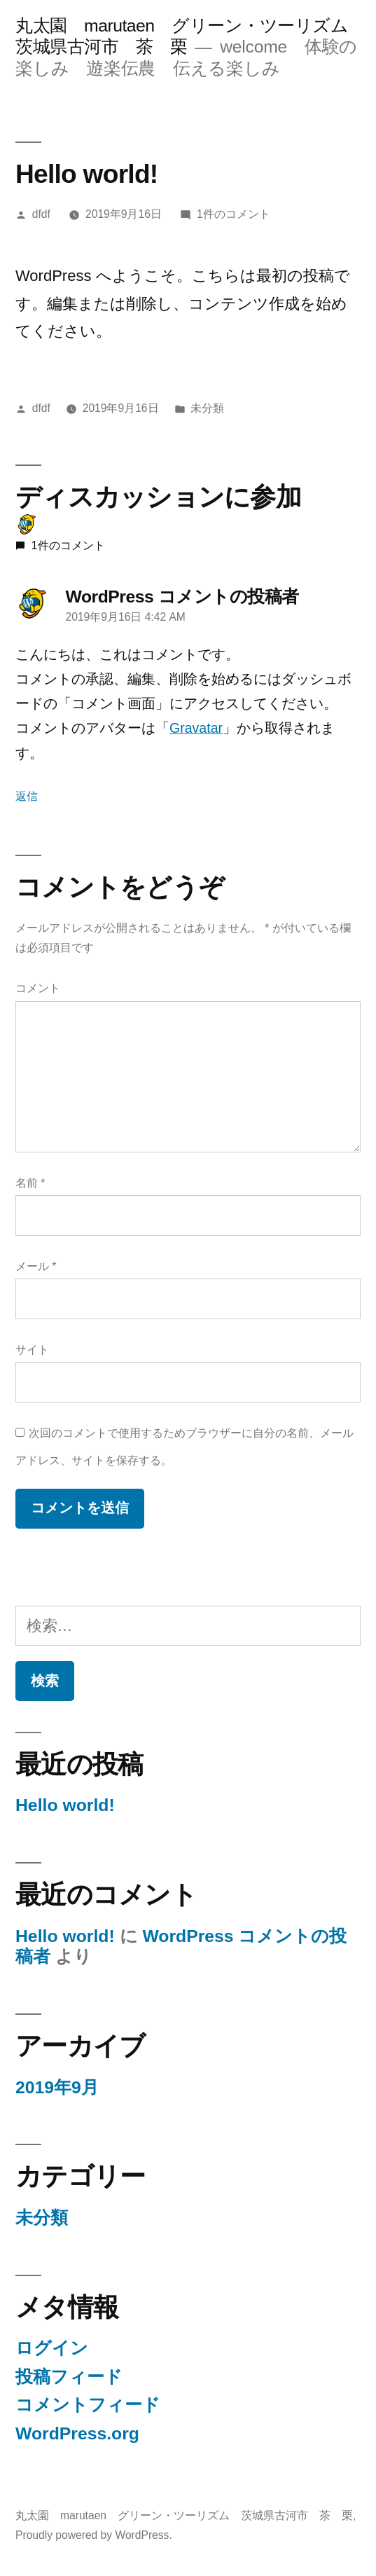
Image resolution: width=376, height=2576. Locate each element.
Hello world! (65, 1805)
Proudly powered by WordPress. (93, 2535)
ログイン (51, 2348)
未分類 (207, 408)
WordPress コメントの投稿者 (182, 596)
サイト (32, 1350)
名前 (30, 1183)
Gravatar (196, 728)
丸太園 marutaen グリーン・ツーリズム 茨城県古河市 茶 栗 (184, 2515)
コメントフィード (87, 2404)
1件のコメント (233, 214)
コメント (37, 988)
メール (35, 1266)
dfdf (41, 214)
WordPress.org (77, 2433)
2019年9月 (57, 2087)
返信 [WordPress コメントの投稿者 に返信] (26, 796)
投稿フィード (69, 2376)
